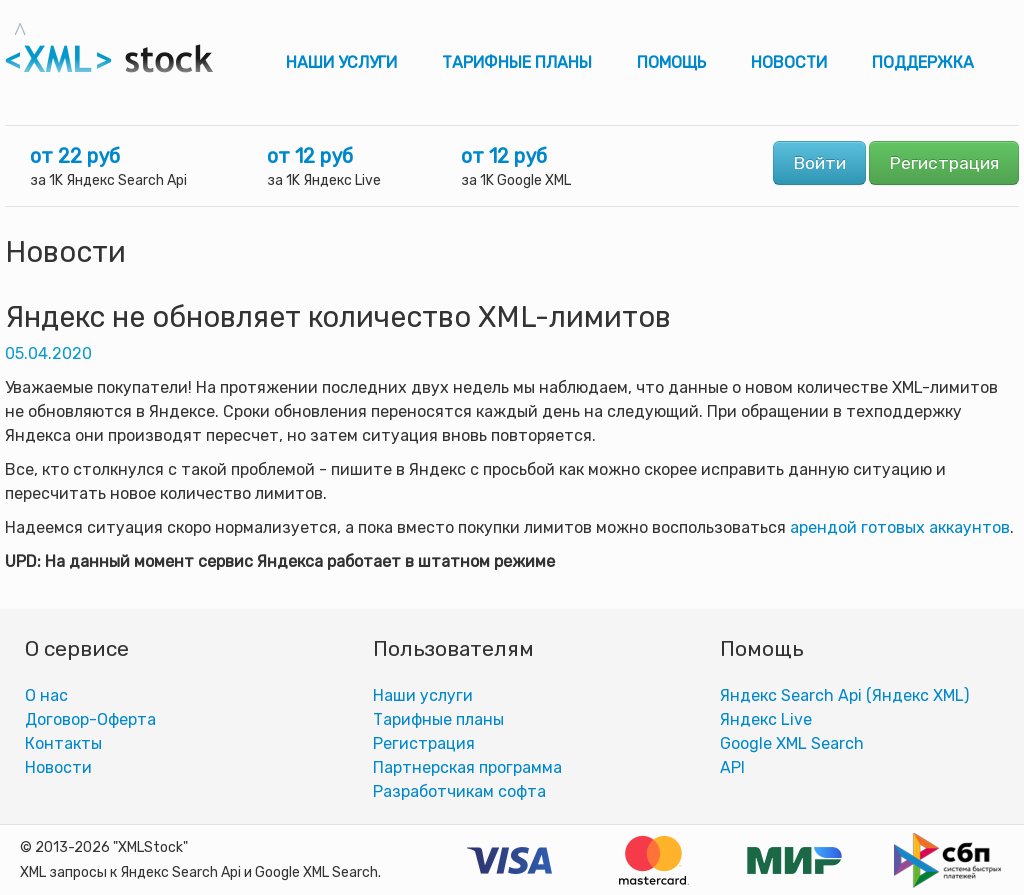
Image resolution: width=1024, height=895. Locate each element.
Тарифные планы (517, 62)
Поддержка (923, 62)
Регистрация (944, 163)
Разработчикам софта (459, 791)
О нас (46, 695)
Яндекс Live (766, 719)
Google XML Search (792, 743)
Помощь (671, 62)
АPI (732, 767)
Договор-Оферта (90, 719)
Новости (789, 62)
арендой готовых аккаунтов (900, 527)
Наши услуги (341, 62)
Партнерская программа (467, 767)
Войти (819, 163)
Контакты (63, 743)
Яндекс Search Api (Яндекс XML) (844, 695)
